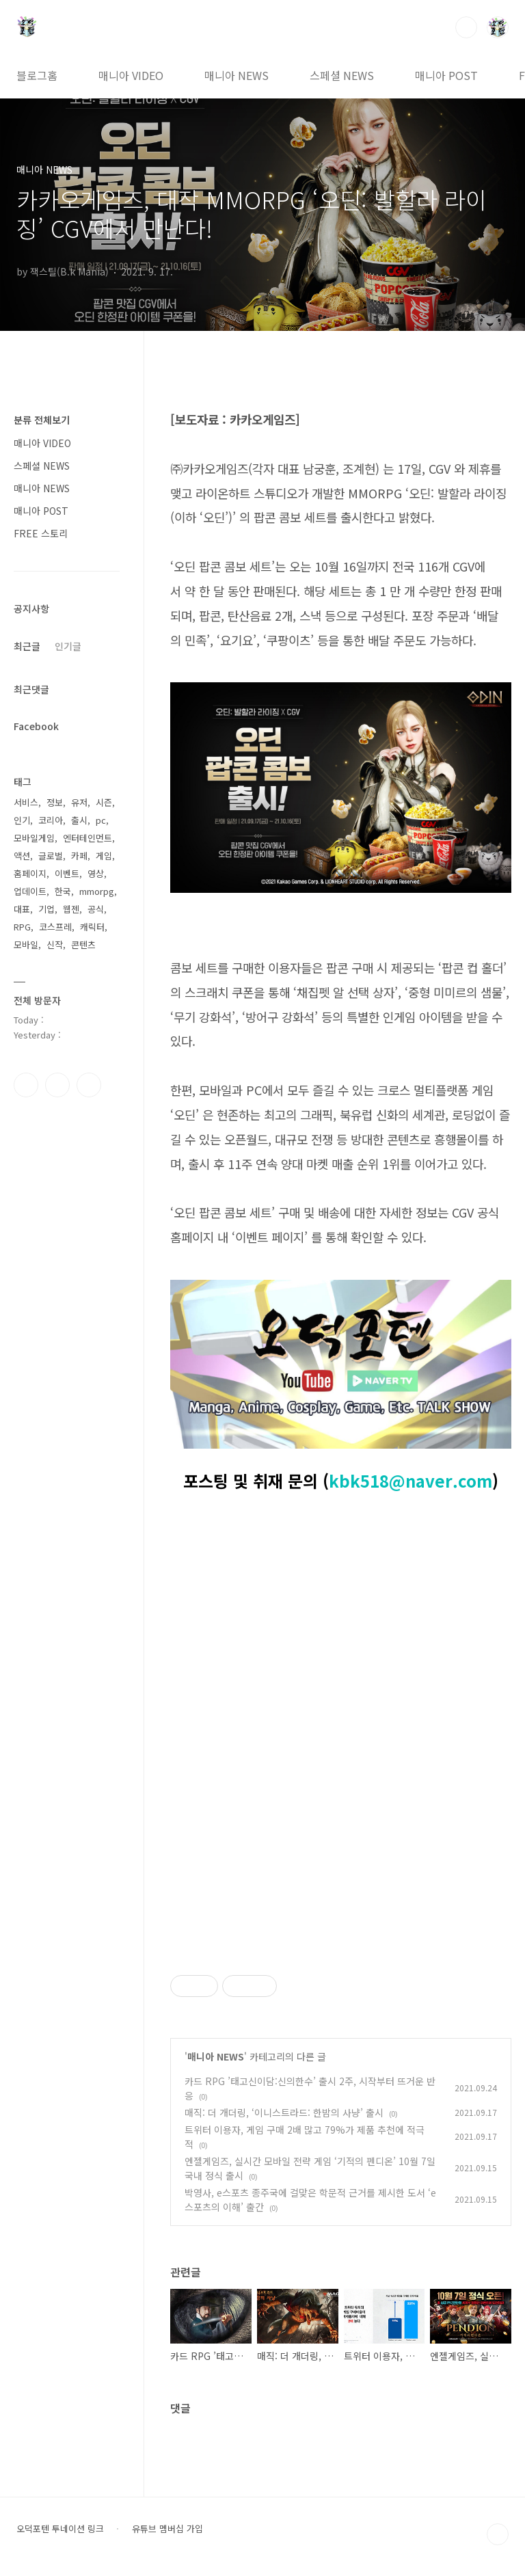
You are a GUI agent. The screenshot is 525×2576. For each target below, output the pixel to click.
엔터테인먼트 (87, 837)
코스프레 (55, 926)
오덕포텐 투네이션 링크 (60, 2528)
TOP (498, 2534)
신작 (54, 944)
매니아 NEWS (236, 75)
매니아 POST (446, 75)
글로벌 (50, 855)
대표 (22, 908)
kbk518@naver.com (410, 1480)
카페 (79, 855)
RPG (22, 926)
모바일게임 (34, 837)
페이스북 (26, 1085)
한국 (63, 891)
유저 (79, 802)
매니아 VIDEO (130, 75)
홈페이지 (30, 873)
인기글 (68, 646)
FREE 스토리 (41, 533)
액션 (22, 855)
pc (101, 820)
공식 (96, 908)
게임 (104, 855)
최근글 (27, 646)
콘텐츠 (83, 944)
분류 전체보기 (42, 420)
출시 (79, 820)
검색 (466, 27)
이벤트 (67, 873)
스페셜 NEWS (342, 75)
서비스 (26, 802)
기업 (46, 908)
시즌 (104, 802)
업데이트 (30, 891)
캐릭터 (92, 926)
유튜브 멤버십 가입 (167, 2528)
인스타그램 (57, 1085)
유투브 (89, 1085)
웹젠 (71, 908)
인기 (22, 820)
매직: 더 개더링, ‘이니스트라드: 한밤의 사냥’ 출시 (284, 2112)
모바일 (26, 944)
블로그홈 (36, 75)
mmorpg (96, 891)
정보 (54, 802)
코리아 (50, 820)
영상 (96, 873)
